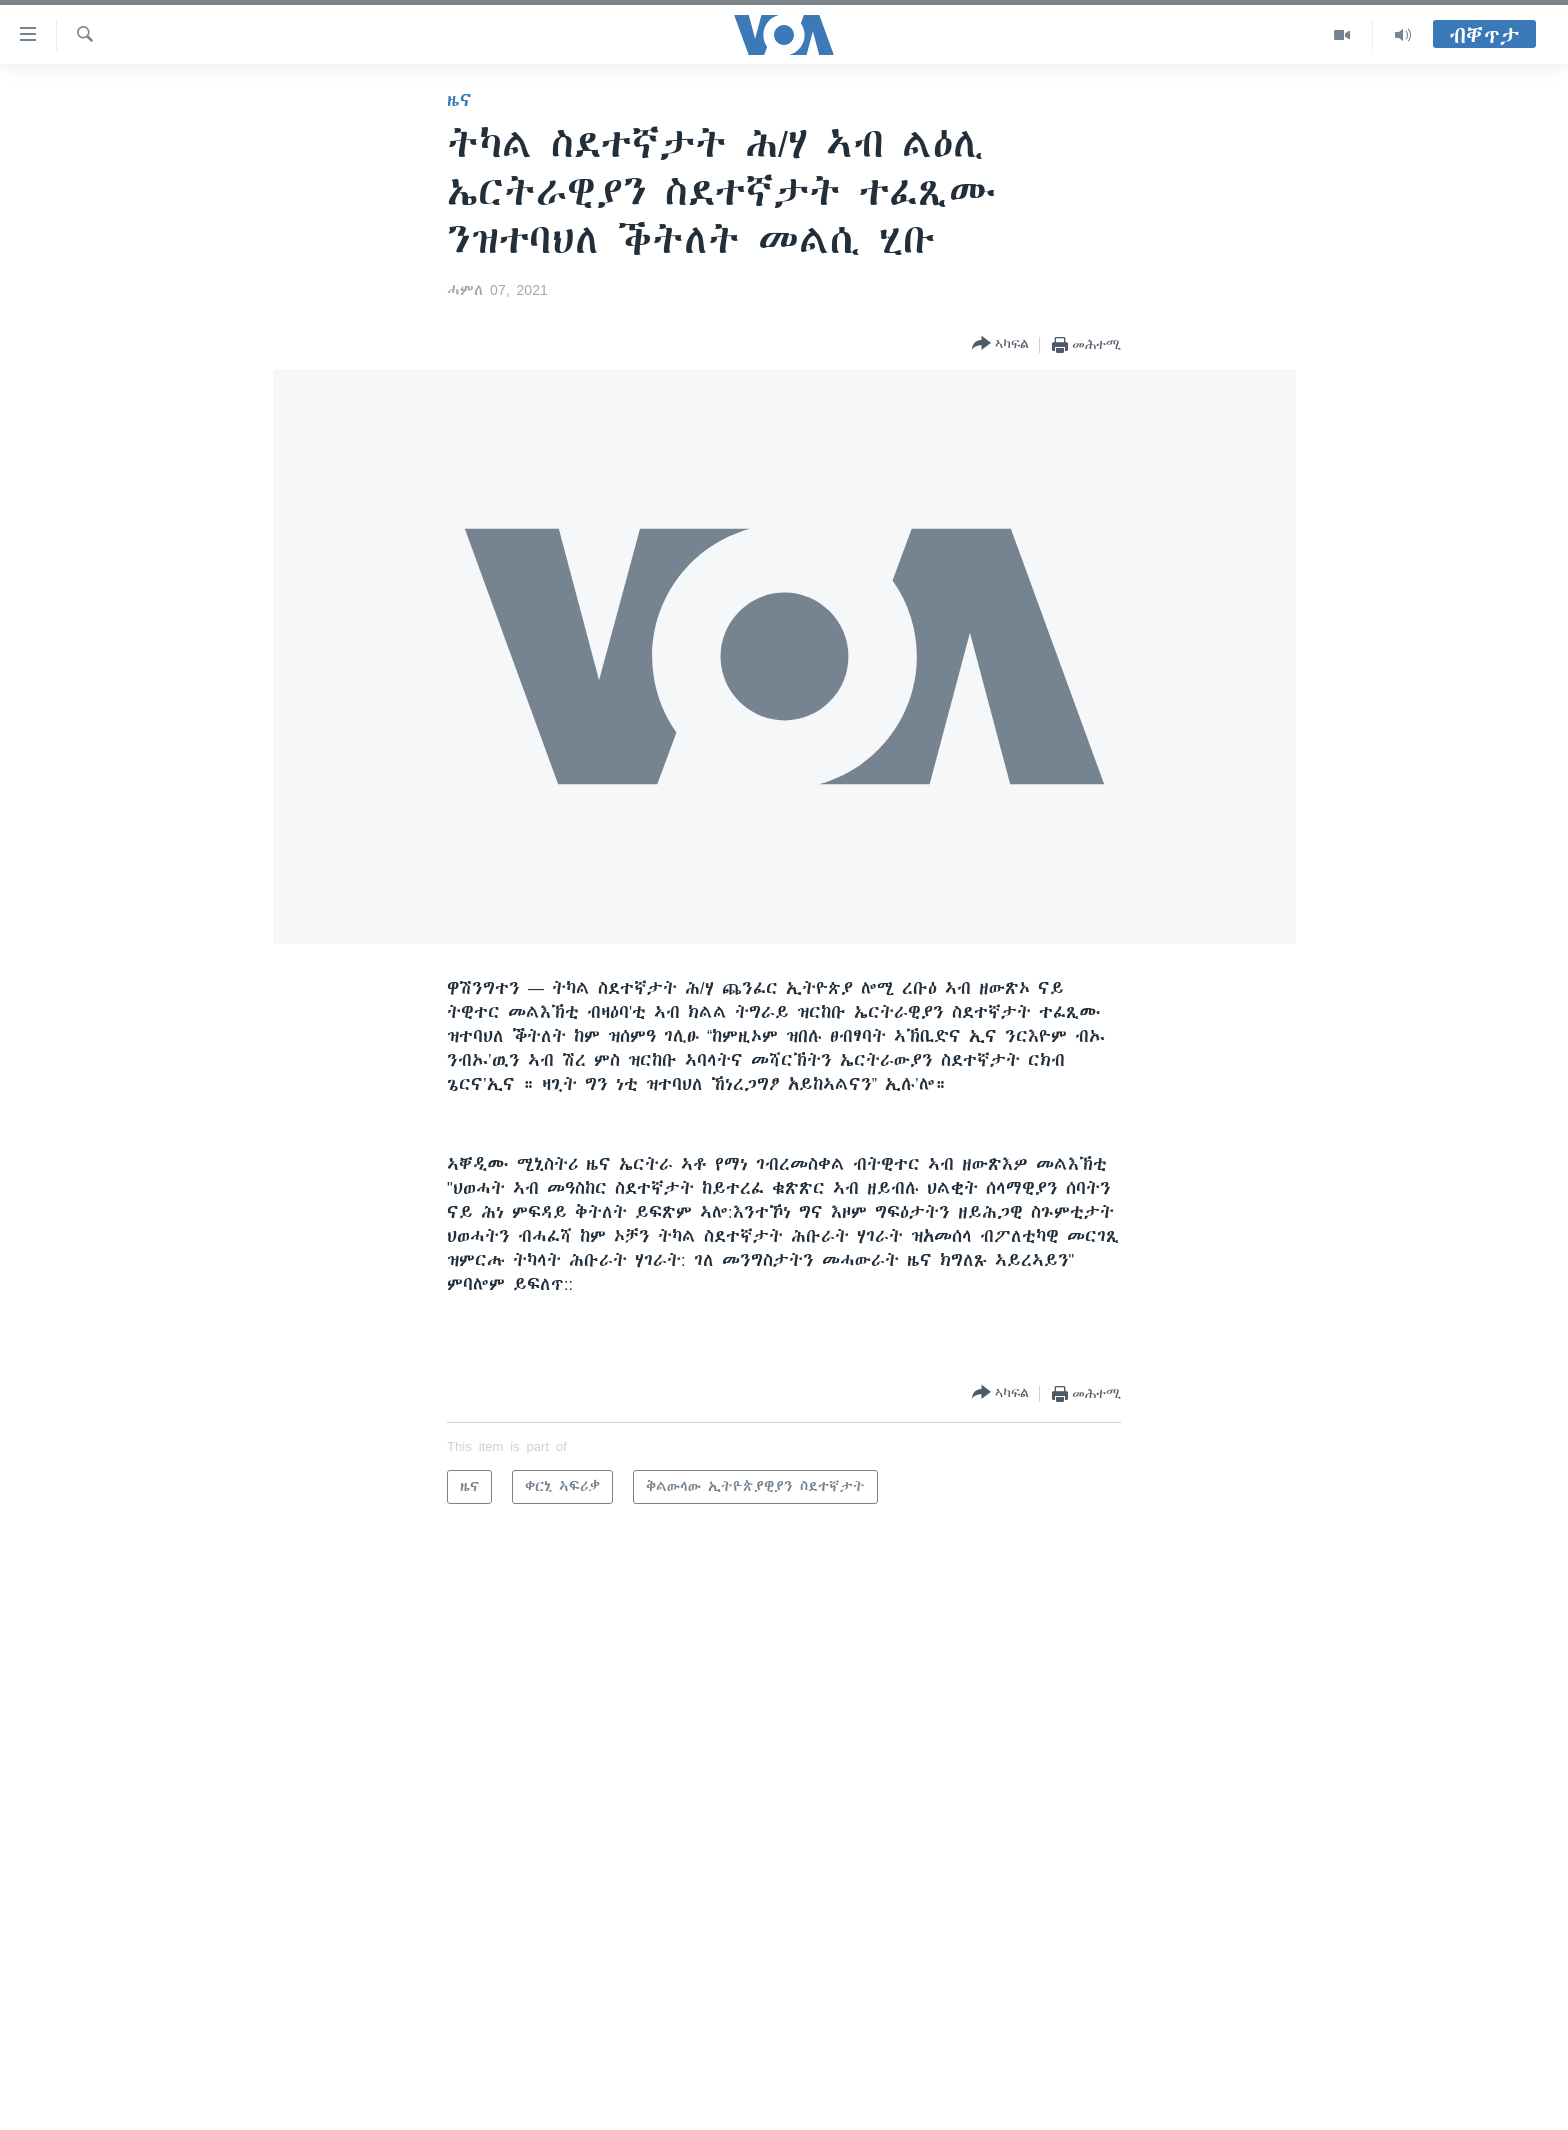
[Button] (1000, 344)
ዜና (459, 100)
